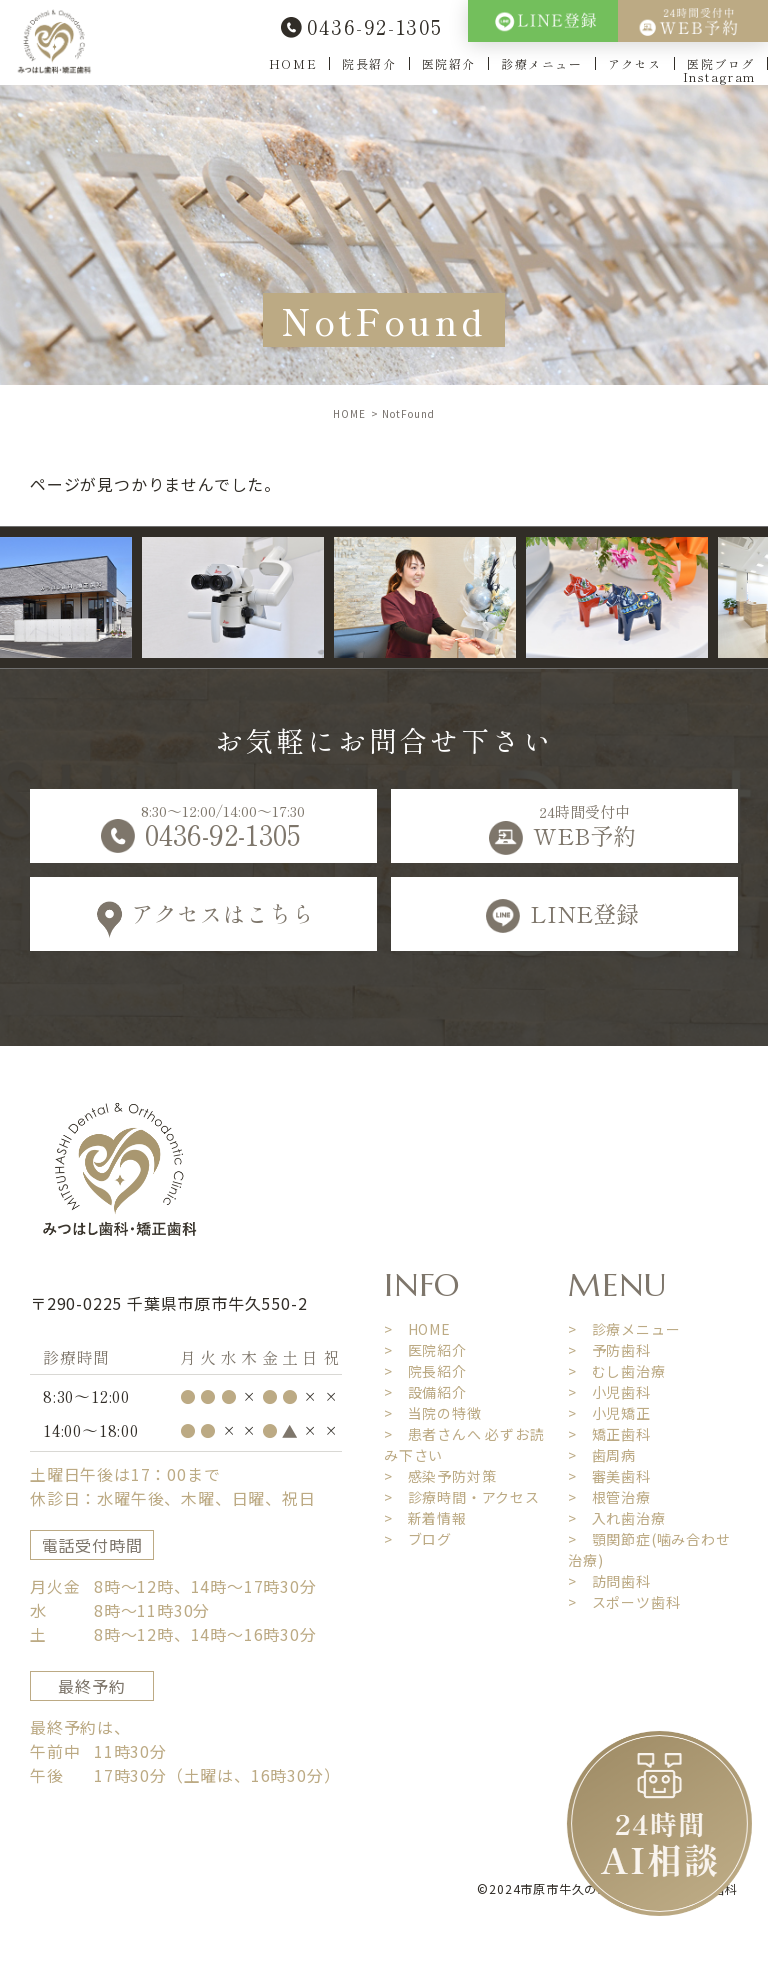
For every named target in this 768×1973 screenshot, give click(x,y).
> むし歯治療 (617, 1371)
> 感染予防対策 (440, 1476)
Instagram (719, 76)
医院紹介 (449, 63)
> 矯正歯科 (609, 1434)
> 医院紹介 (425, 1350)
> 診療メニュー (624, 1329)
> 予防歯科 (609, 1350)
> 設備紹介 (425, 1392)
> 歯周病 (602, 1455)
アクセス (635, 63)
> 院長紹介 (425, 1371)
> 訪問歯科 (609, 1581)
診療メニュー (542, 63)
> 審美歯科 (609, 1476)
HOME (293, 63)
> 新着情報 (425, 1518)
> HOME (417, 1329)
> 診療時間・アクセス (462, 1497)
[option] (250, 597)
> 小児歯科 (609, 1392)
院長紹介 (369, 63)
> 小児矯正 (609, 1413)
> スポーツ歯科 (624, 1602)
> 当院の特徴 (433, 1413)
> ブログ (418, 1539)
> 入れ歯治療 (617, 1518)
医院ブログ (721, 63)
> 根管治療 (609, 1497)
